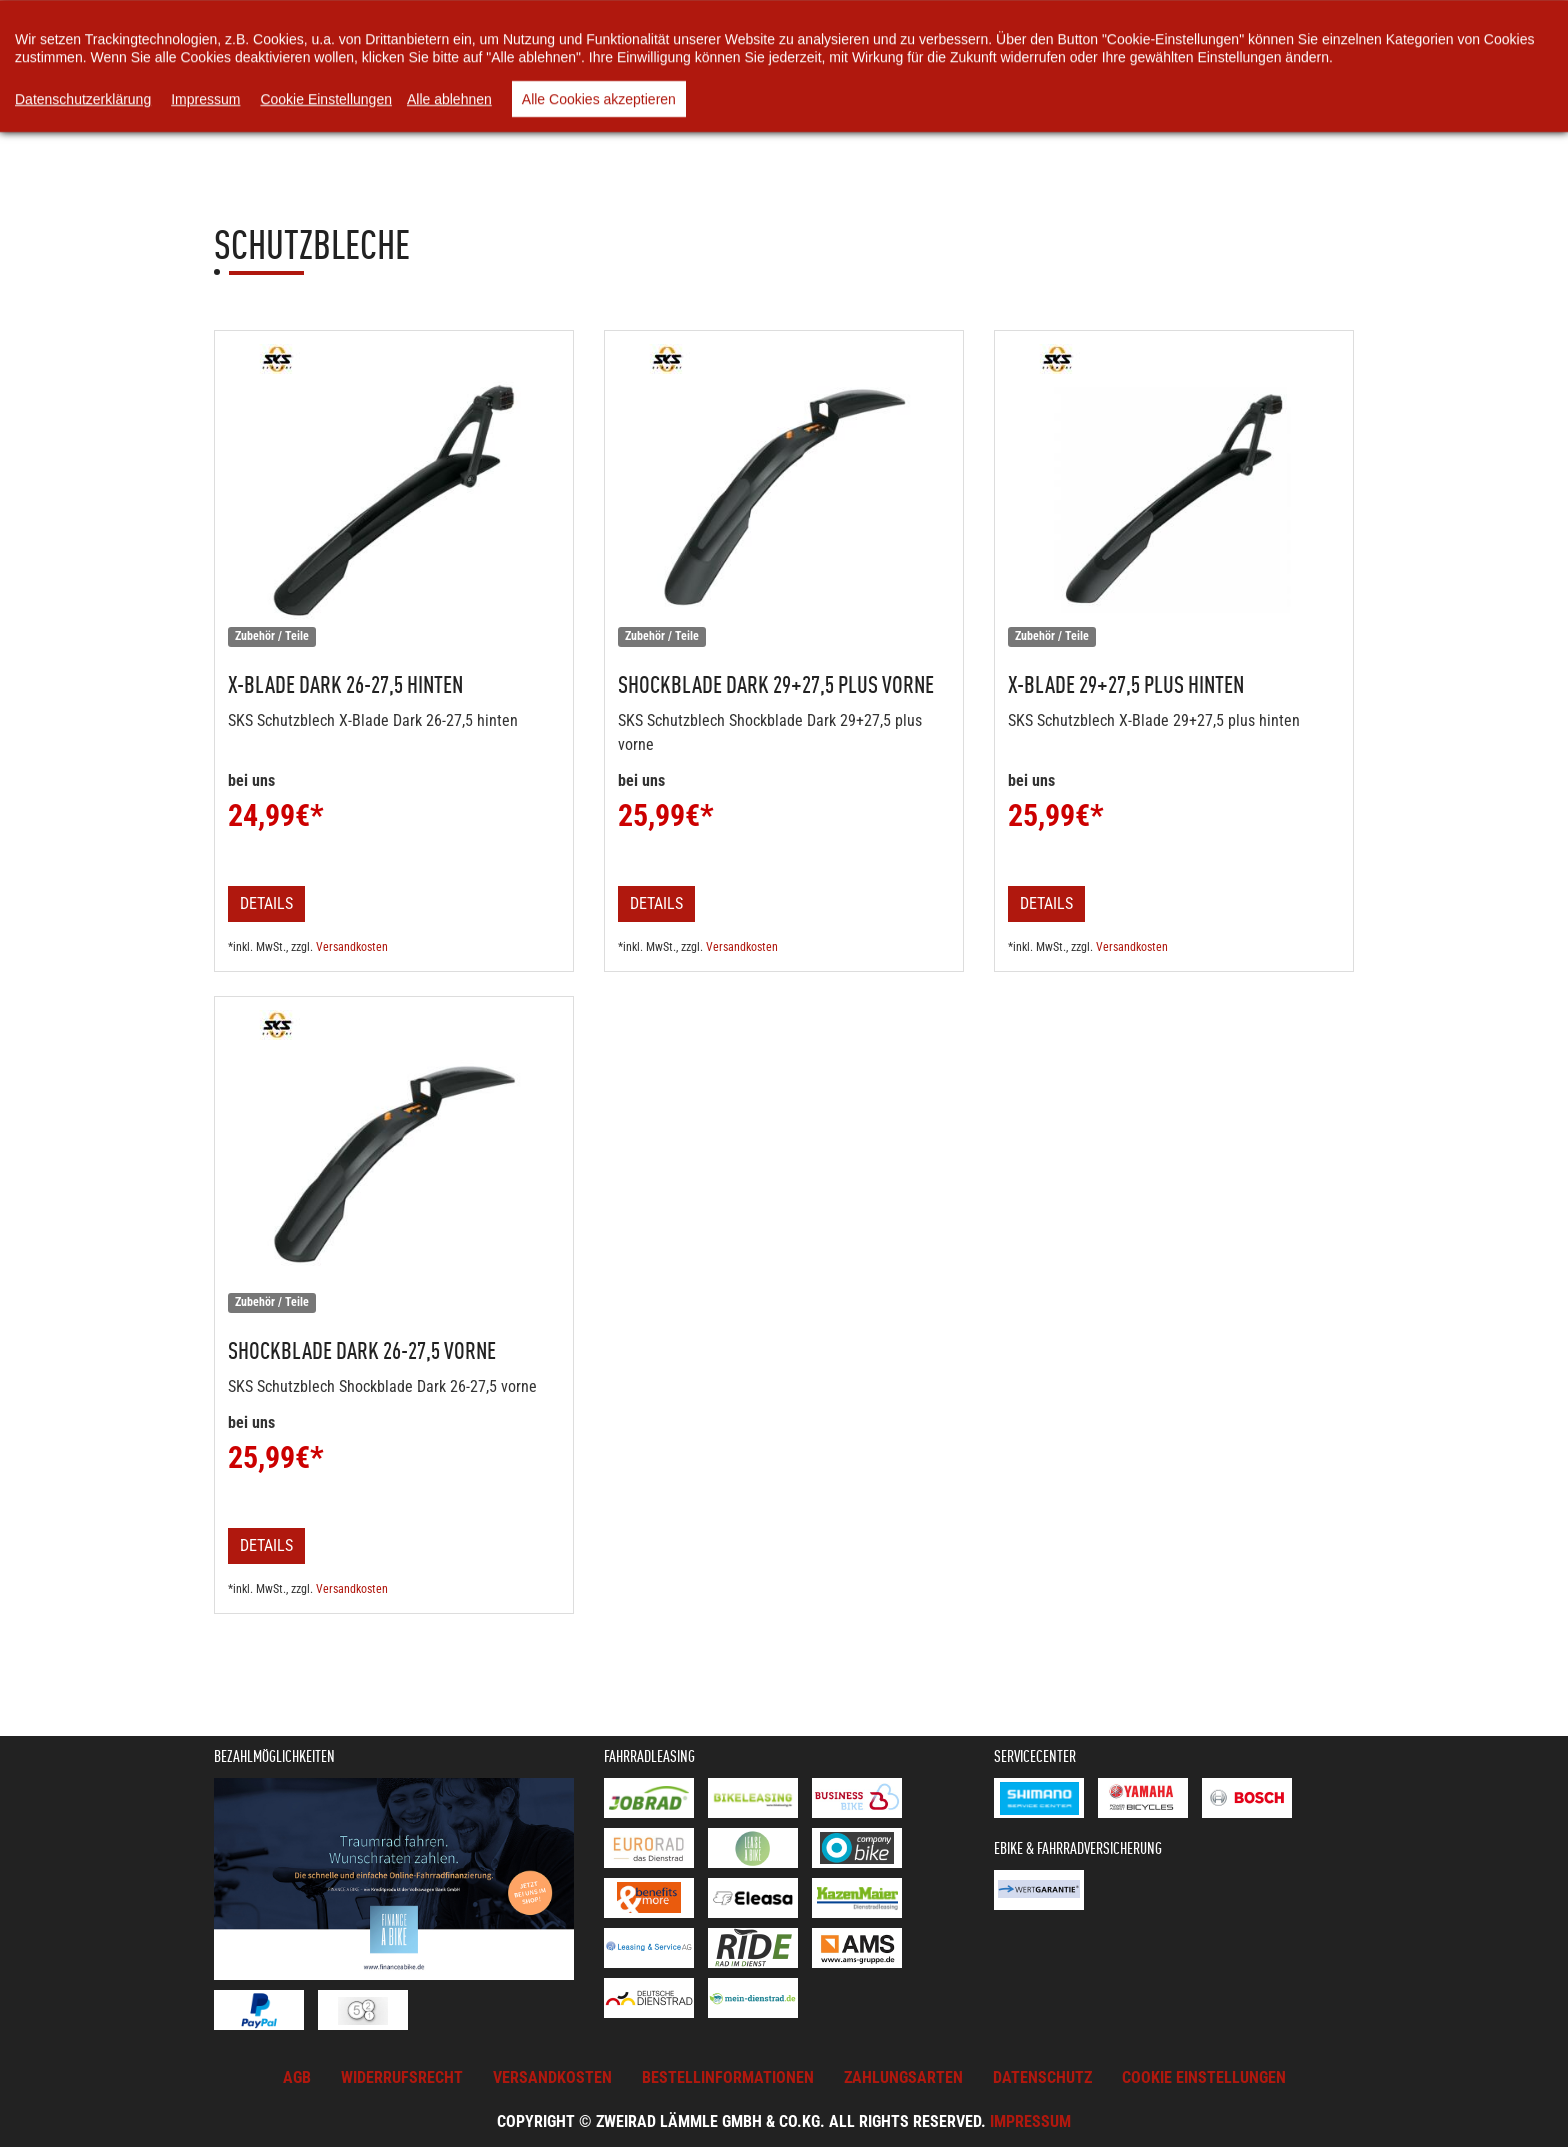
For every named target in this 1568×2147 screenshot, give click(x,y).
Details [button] (266, 903)
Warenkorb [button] (572, 59)
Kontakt (1217, 59)
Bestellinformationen (728, 2077)
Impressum (1030, 2121)
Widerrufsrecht (402, 2077)
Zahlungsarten (903, 2077)
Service (1118, 59)
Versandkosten (352, 947)
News (652, 59)
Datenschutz (1042, 2077)
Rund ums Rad (1001, 59)
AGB (297, 2077)
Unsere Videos (861, 59)
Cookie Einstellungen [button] (1204, 2077)
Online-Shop (448, 59)
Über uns (741, 59)
